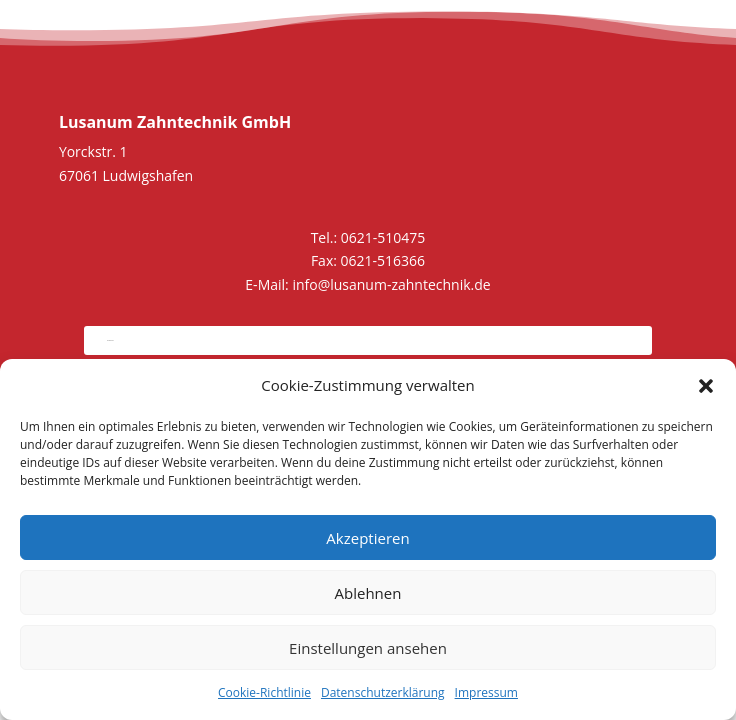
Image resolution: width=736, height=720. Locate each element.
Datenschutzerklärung (383, 692)
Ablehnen (368, 593)
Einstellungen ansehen (368, 648)
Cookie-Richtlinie (264, 692)
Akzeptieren (367, 538)
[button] (706, 386)
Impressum (486, 692)
